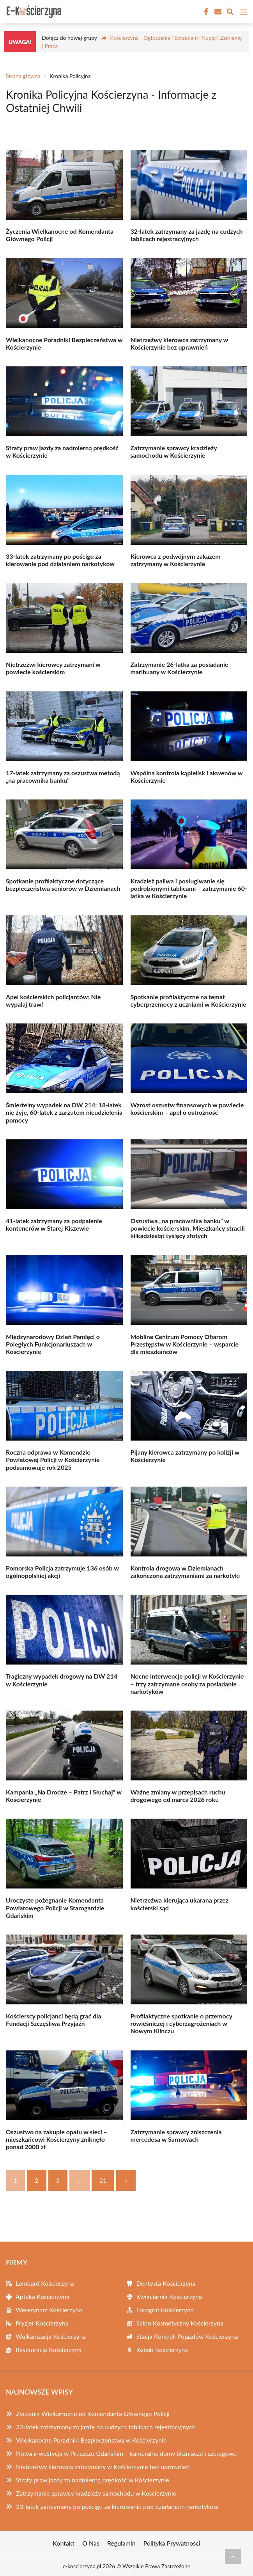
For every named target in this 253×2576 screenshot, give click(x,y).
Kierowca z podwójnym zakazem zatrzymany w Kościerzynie (176, 560)
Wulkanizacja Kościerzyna (51, 2336)
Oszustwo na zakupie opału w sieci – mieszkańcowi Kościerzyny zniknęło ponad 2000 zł (56, 2139)
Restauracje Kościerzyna (48, 2349)
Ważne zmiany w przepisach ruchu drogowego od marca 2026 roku (178, 1795)
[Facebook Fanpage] (205, 12)
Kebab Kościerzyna (162, 2349)
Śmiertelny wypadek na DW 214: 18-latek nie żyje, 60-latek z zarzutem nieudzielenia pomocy (64, 1112)
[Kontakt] (217, 12)
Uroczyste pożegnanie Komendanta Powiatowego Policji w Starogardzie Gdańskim (55, 1907)
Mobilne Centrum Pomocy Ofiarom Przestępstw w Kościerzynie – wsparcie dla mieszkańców (185, 1344)
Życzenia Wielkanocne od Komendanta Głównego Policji (93, 2413)
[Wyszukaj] (230, 13)
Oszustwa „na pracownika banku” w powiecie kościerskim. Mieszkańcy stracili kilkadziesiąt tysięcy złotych (188, 1228)
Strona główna (23, 76)
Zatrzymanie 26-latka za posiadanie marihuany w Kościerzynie (179, 668)
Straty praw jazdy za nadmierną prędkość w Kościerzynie (92, 2480)
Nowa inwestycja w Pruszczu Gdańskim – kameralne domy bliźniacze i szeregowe (126, 2453)
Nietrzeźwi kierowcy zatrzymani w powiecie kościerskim (53, 668)
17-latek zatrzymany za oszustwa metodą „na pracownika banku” (63, 776)
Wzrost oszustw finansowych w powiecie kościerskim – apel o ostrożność (187, 1108)
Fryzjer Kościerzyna (42, 2323)
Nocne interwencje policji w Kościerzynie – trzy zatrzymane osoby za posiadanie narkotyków (187, 1683)
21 (103, 2180)
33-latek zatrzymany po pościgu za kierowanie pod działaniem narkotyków (60, 560)
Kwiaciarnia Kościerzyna (169, 2296)
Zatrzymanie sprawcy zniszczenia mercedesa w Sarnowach (176, 2135)
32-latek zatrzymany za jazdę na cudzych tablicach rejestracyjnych (187, 234)
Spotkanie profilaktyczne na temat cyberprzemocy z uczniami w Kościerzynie (188, 1000)
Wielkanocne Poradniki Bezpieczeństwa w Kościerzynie (91, 2440)
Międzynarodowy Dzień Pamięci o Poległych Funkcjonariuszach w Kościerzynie (53, 1344)
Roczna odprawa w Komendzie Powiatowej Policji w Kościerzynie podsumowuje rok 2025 (53, 1459)
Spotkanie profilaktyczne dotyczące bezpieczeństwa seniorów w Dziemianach (63, 884)
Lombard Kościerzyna (45, 2283)
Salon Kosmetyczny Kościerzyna (179, 2323)
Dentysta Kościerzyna (166, 2283)
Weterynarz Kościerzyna (49, 2309)
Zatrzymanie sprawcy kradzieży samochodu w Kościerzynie (174, 451)
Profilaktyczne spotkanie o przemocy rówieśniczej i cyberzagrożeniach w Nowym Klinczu (181, 2023)
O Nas (90, 2543)
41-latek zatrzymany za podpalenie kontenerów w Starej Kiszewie (54, 1224)
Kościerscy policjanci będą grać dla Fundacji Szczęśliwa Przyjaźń (53, 2019)
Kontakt (63, 2543)
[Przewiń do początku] (233, 2556)
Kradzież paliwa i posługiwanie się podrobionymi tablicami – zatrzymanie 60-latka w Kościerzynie (189, 888)
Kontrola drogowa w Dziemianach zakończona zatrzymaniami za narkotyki (185, 1571)
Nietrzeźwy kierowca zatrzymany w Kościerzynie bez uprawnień (179, 343)
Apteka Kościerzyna (42, 2296)
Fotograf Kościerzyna (165, 2309)
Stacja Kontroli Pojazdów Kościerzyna (187, 2336)
